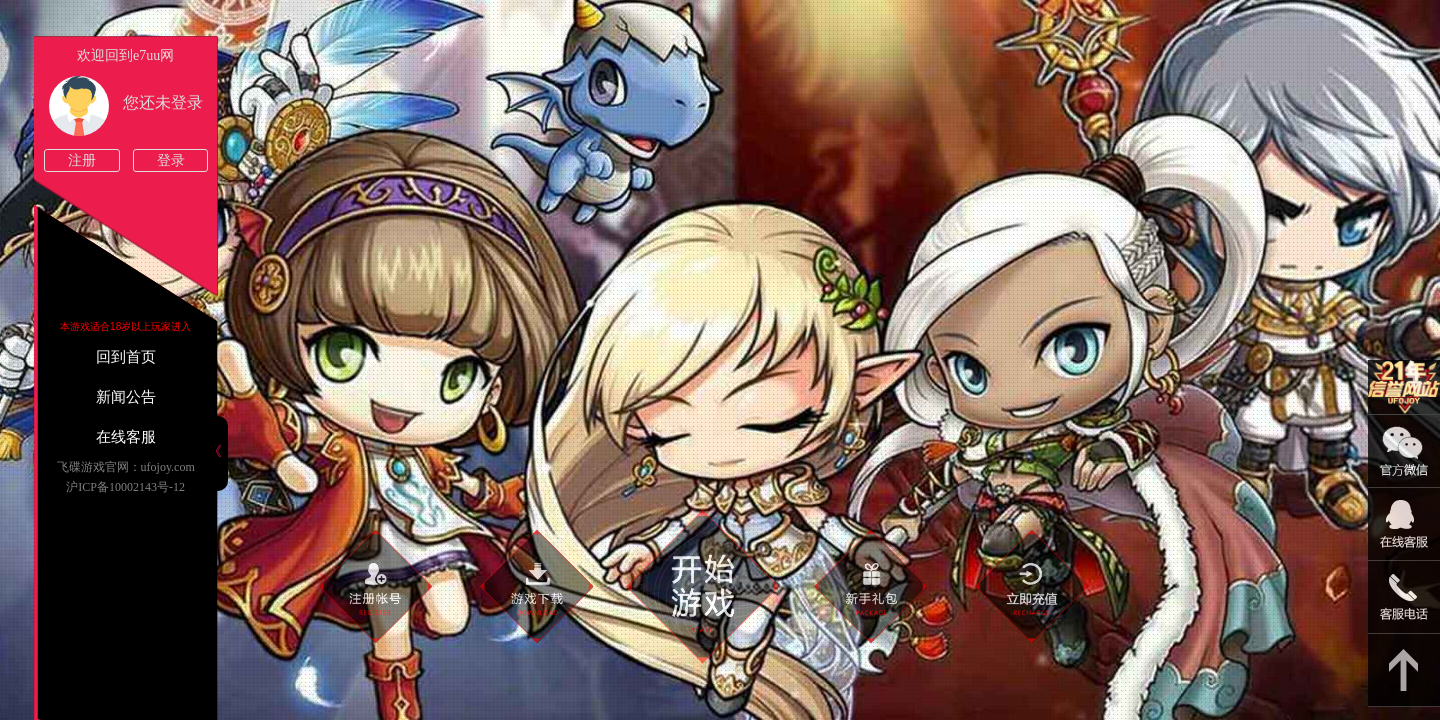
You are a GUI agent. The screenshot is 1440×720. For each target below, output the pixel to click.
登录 (171, 160)
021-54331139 (1404, 597)
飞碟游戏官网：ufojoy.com (126, 467)
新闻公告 (126, 397)
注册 (82, 160)
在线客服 (126, 437)
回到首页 (126, 357)
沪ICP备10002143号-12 (125, 487)
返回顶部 (1404, 670)
